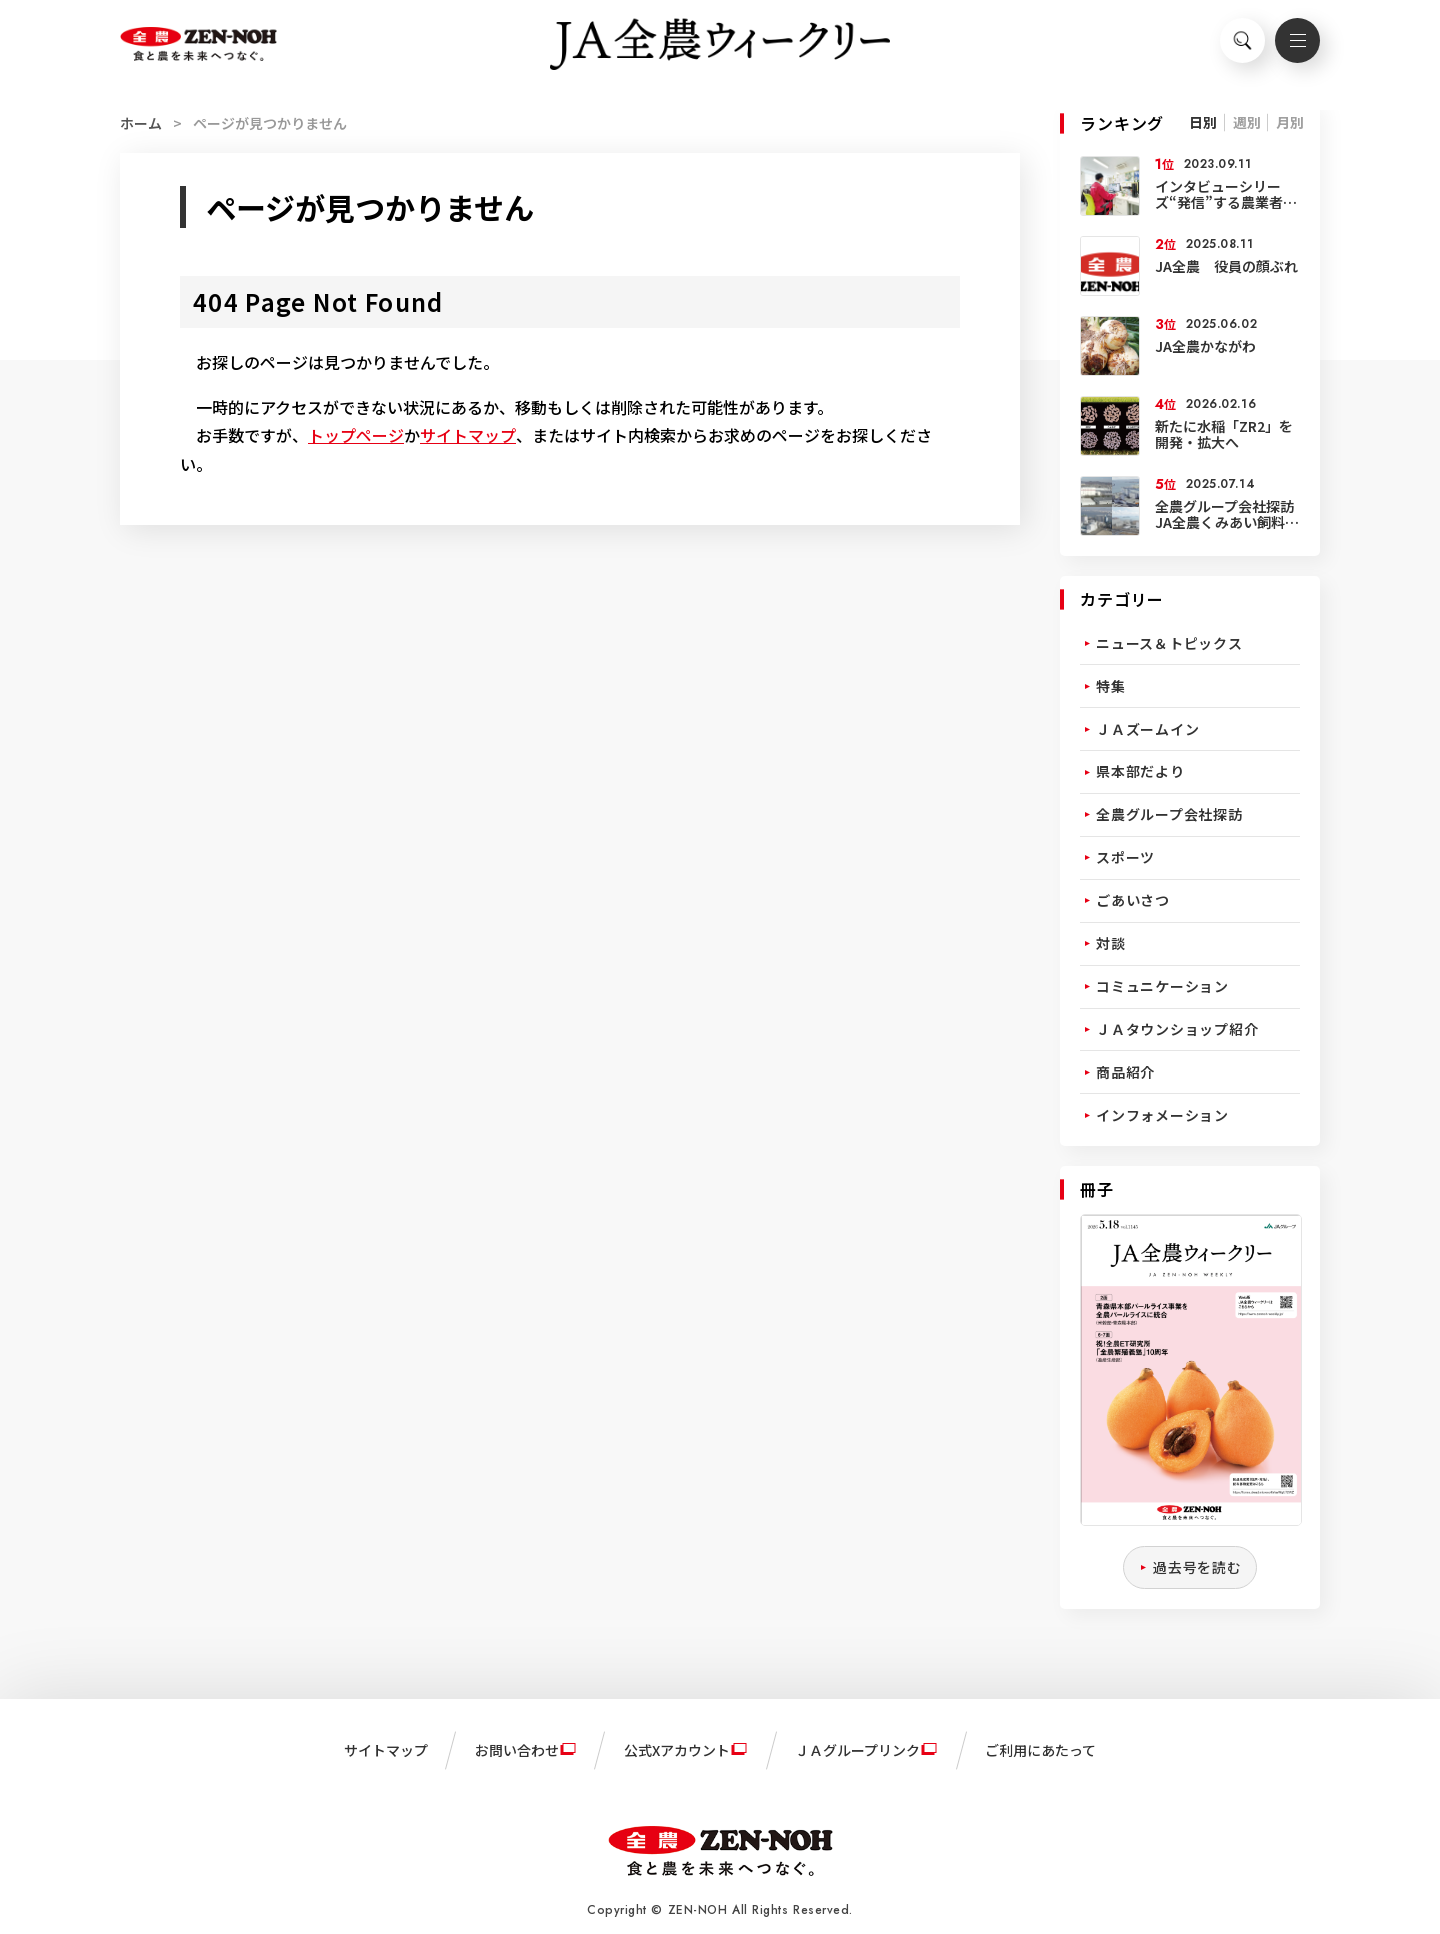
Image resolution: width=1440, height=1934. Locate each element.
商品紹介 (1125, 1072)
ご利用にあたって (1040, 1750)
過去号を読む (1197, 1567)
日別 (1203, 122)
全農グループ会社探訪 (1169, 814)
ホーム (141, 123)
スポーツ (1125, 857)
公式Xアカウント (677, 1750)
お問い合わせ (517, 1750)
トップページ (356, 435)
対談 (1111, 943)
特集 (1111, 686)
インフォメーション (1162, 1115)
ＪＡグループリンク (857, 1750)
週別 (1247, 122)
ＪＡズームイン (1147, 729)
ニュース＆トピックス (1169, 643)
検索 (1235, 46)
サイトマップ (468, 435)
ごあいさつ (1133, 900)
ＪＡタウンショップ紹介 (1177, 1029)
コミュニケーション (1162, 986)
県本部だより (1140, 771)
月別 (1290, 122)
